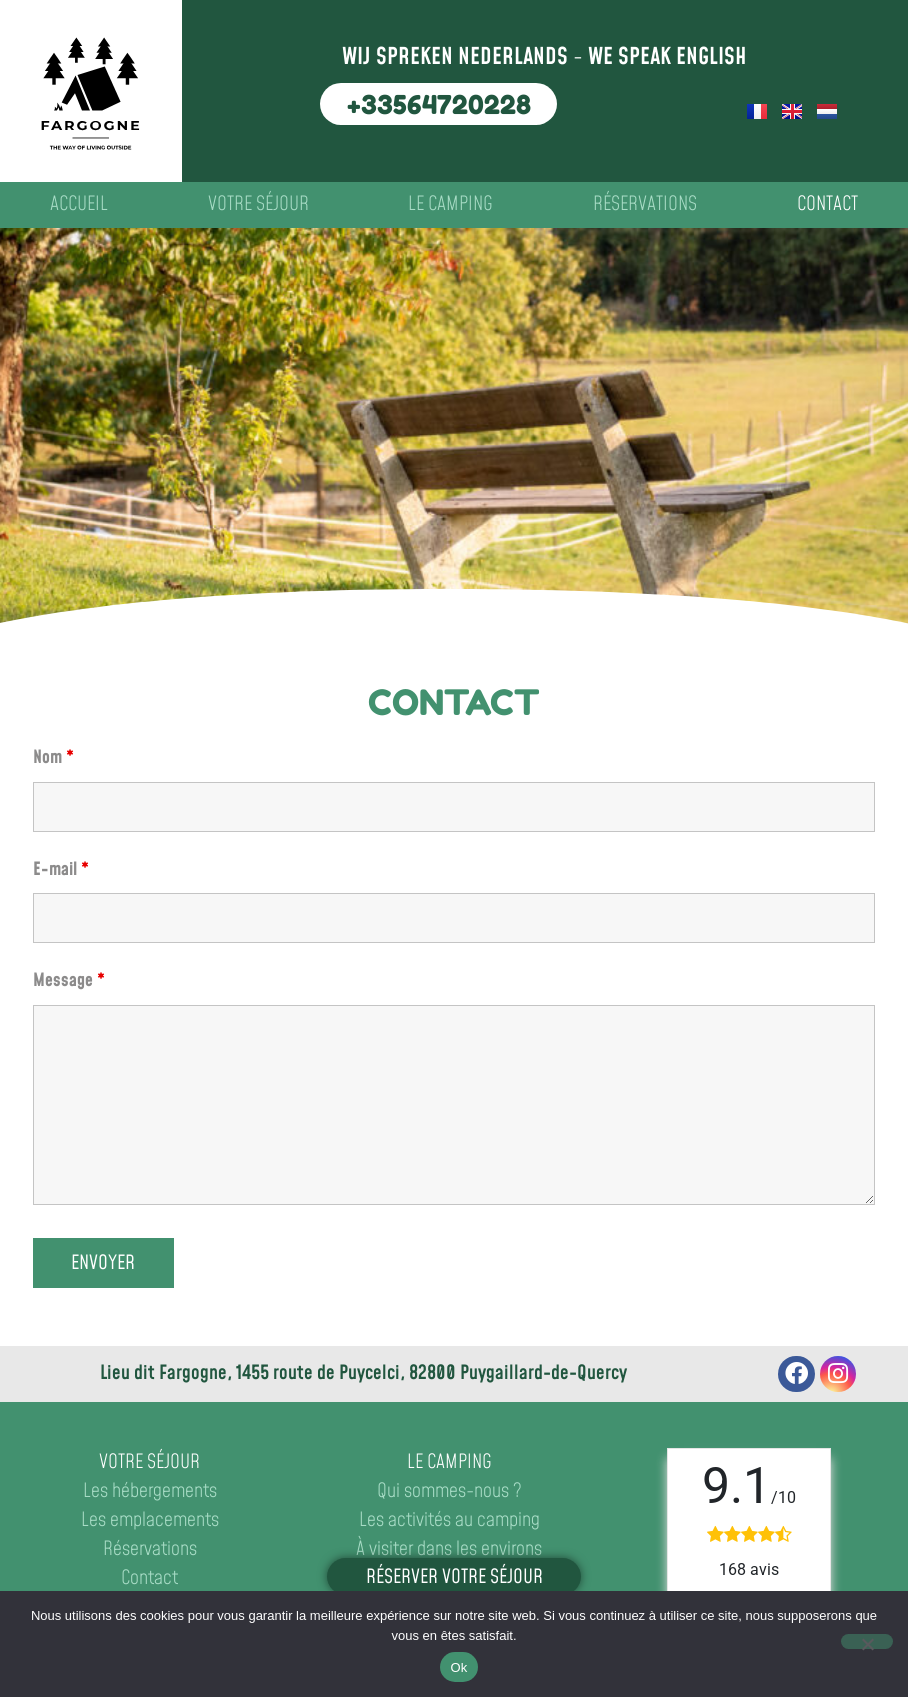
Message (69, 981)
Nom (53, 758)
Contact (827, 204)
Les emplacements (150, 1520)
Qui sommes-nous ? (449, 1491)
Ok (458, 1667)
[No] (867, 1641)
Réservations (645, 204)
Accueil (79, 204)
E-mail (61, 870)
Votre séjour (258, 204)
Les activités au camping (449, 1520)
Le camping (450, 204)
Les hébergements (150, 1491)
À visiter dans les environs (449, 1549)
